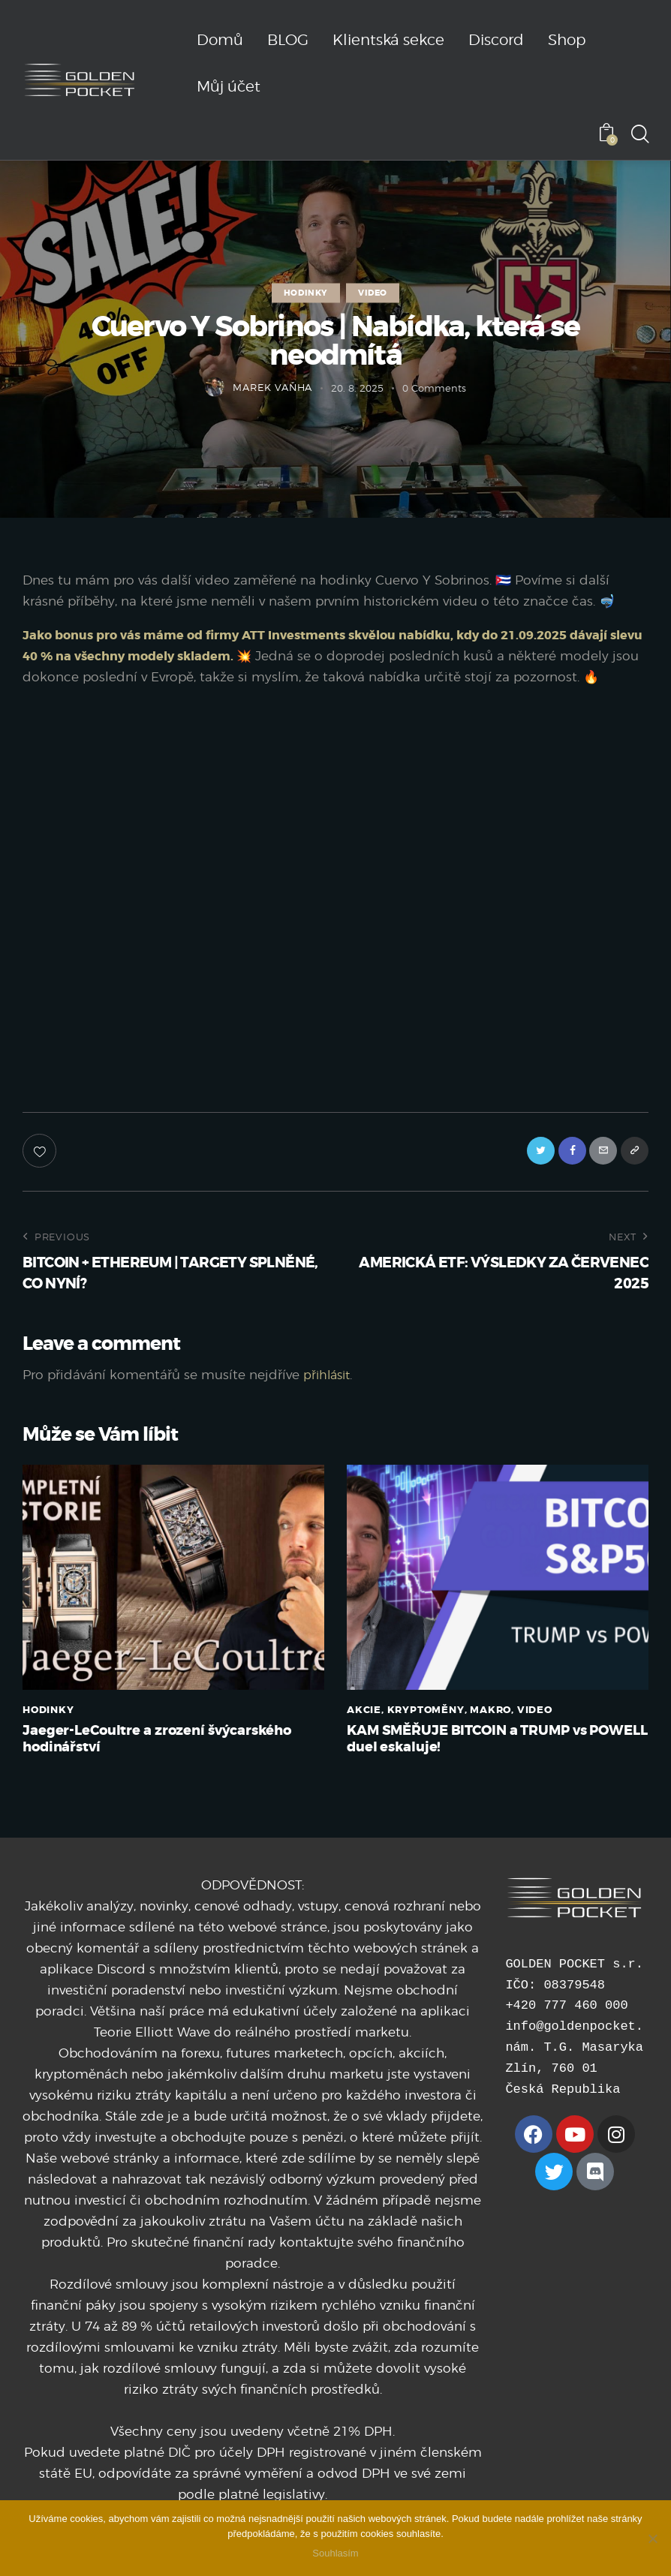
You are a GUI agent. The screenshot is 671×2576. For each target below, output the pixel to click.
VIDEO (372, 293)
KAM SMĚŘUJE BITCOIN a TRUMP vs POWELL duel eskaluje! (476, 1766)
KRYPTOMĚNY (426, 1735)
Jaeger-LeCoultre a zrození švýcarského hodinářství (166, 1766)
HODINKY (306, 293)
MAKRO (490, 1735)
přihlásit (328, 1400)
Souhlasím (335, 2553)
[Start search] (639, 135)
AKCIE (364, 1735)
